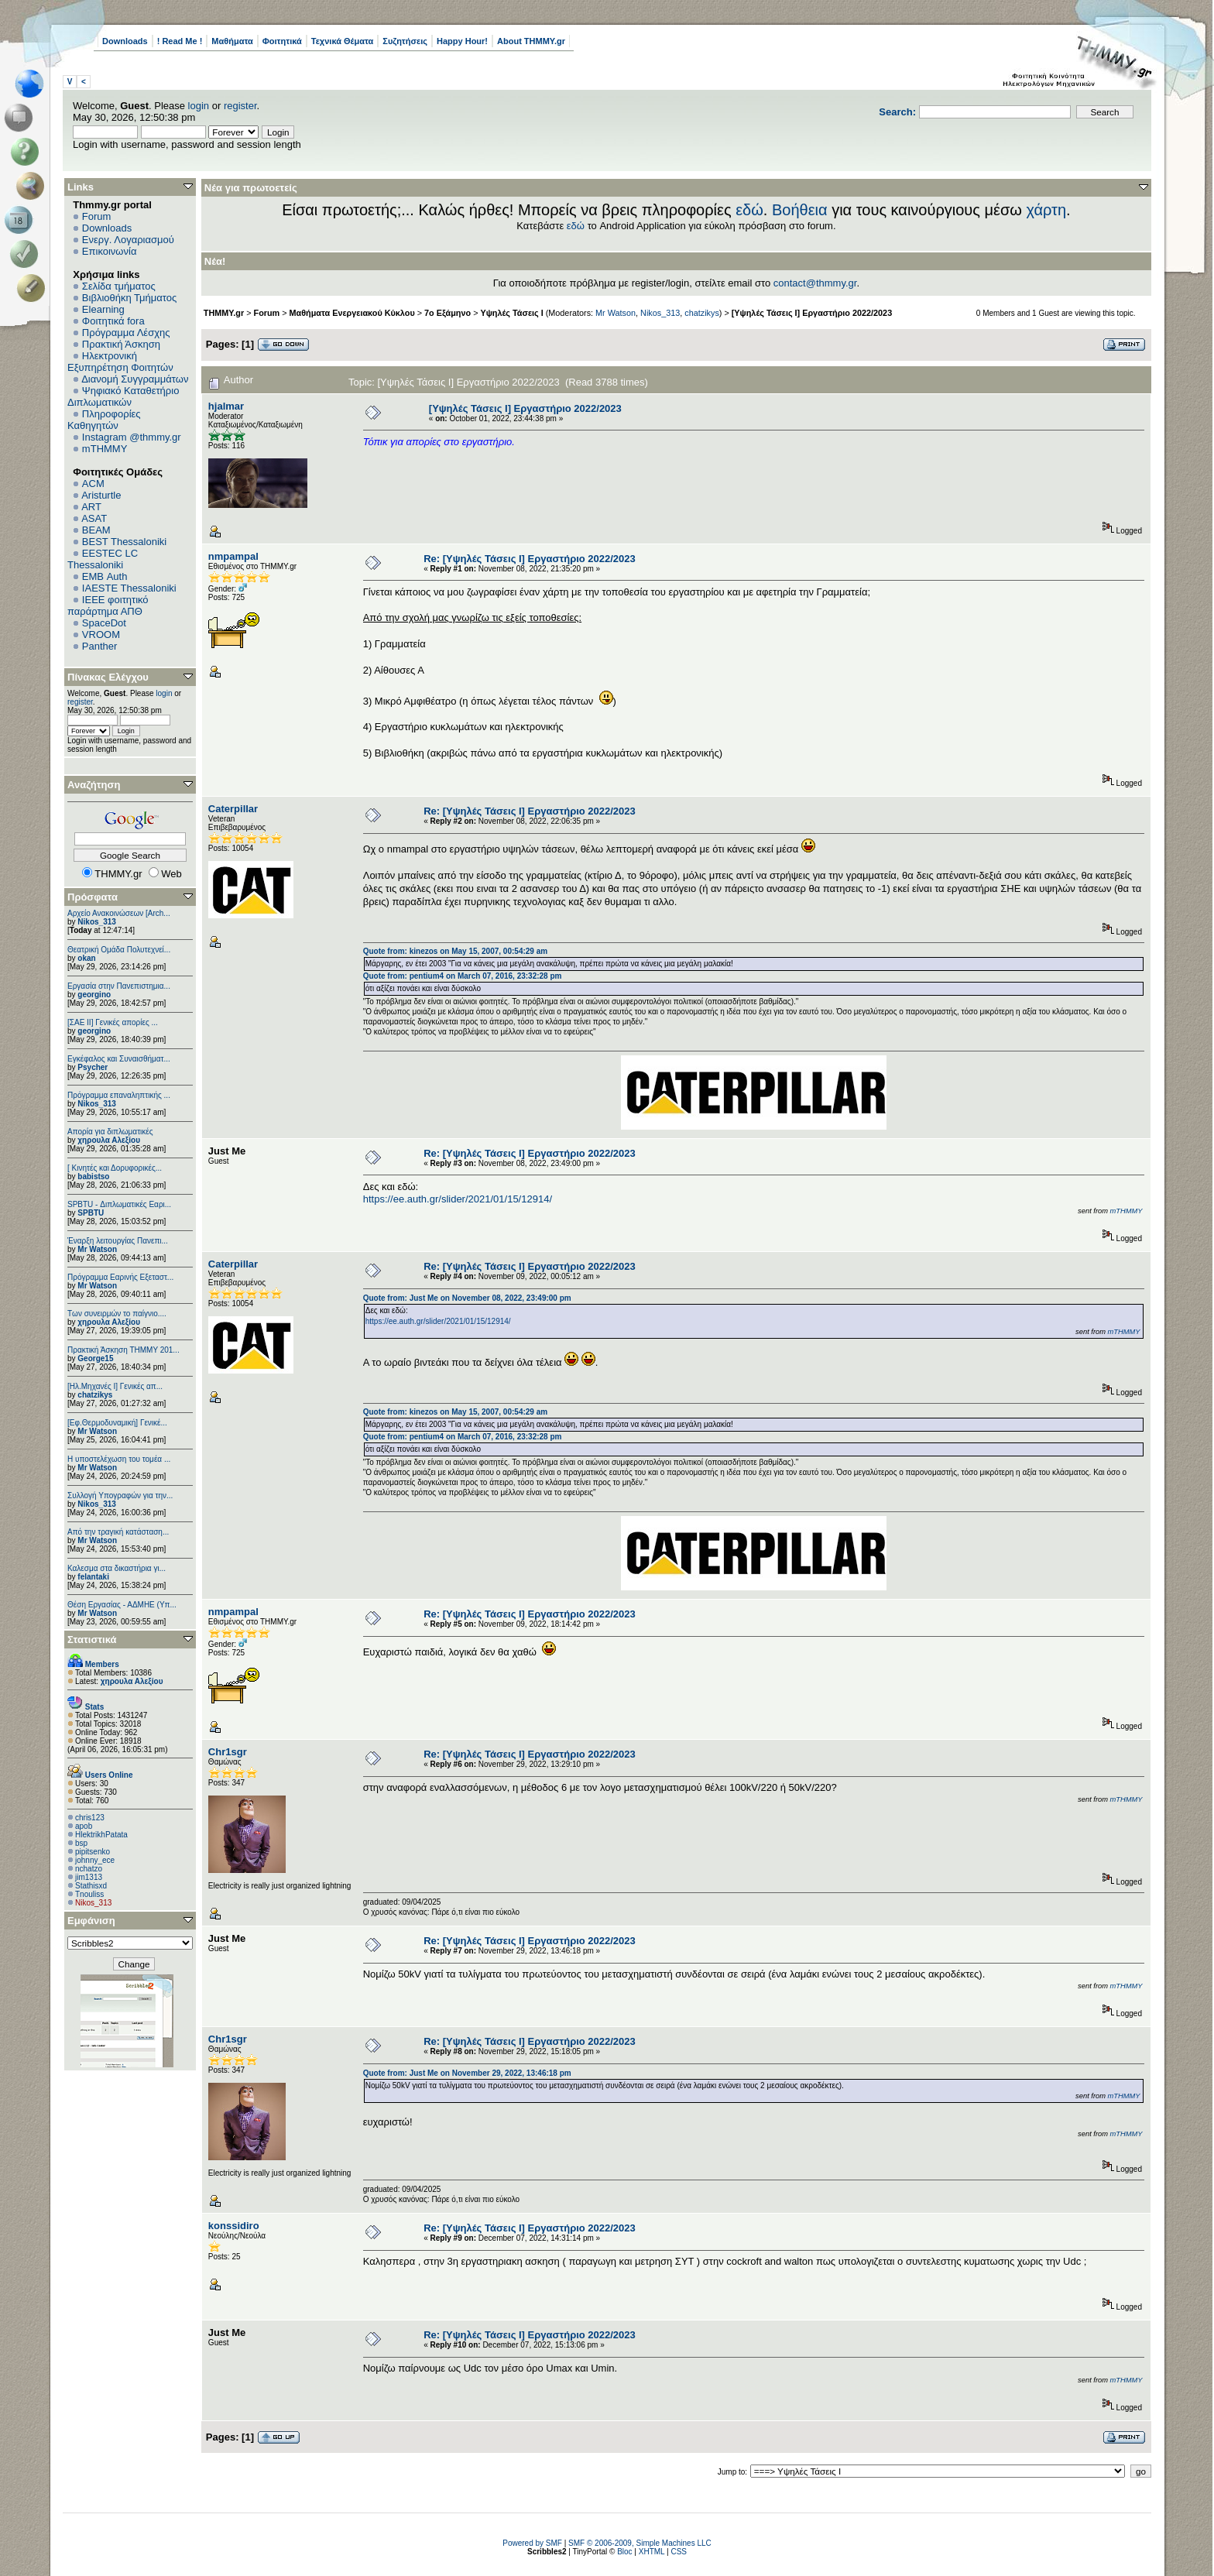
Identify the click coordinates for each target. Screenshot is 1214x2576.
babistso (93, 1176)
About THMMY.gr (531, 41)
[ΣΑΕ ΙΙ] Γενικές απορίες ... (112, 1022)
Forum (96, 216)
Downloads (125, 41)
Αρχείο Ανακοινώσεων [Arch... (118, 913)
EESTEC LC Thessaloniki (102, 559)
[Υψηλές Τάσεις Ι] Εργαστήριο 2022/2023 (812, 312)
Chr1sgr (227, 1752)
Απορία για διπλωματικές (110, 1131)
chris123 (90, 1817)
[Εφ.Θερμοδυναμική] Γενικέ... (117, 1422)
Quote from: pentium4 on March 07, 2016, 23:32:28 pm (462, 976)
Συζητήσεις (404, 41)
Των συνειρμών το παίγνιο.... (116, 1313)
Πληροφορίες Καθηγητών (104, 419)
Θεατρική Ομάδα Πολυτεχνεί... (118, 949)
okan (86, 958)
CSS (678, 2551)
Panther (100, 646)
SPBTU (90, 1213)
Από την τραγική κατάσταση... (118, 1532)
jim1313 (88, 1877)
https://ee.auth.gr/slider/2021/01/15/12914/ (457, 1199)
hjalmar (226, 406)
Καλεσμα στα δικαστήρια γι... (116, 1568)
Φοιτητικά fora (113, 321)
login (198, 105)
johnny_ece (95, 1860)
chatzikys (94, 1395)
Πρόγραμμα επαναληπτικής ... (118, 1095)
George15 (95, 1358)
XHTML (652, 2551)
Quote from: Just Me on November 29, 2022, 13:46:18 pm (467, 2073)
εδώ (749, 209)
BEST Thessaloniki (124, 541)
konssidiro (233, 2225)
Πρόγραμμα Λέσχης (126, 332)
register (240, 105)
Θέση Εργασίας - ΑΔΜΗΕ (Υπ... (122, 1604)
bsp (81, 1843)
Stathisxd (91, 1885)
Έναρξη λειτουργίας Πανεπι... (117, 1241)
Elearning (103, 309)
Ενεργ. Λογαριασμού (128, 239)
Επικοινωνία (109, 251)
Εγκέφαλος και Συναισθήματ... (118, 1059)
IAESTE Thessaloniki (129, 588)
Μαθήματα (231, 41)
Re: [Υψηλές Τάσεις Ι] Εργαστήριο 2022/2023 (530, 558)
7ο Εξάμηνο (447, 312)
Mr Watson (97, 1249)
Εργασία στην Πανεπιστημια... (118, 986)
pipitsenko (92, 1851)
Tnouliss (89, 1894)
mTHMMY (105, 448)
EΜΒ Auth (105, 576)
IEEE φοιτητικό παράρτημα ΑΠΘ (108, 605)
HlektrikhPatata (101, 1834)
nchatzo (88, 1868)
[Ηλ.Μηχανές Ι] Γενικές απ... (115, 1386)
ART (91, 507)
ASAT (94, 518)
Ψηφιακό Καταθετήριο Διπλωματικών (123, 396)
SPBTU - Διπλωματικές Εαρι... (119, 1204)
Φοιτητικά (282, 41)
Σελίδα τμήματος (119, 286)
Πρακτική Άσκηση (121, 344)
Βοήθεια (800, 209)
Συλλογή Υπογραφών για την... (120, 1495)
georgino (94, 994)
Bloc (624, 2551)
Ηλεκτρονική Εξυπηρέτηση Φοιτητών (120, 361)
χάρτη (1046, 209)
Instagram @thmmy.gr (131, 437)
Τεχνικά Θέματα (342, 41)
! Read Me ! (180, 41)
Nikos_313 (96, 922)
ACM (93, 483)
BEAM (96, 530)
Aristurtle (101, 495)
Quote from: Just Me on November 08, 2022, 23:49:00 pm (467, 1298)
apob (83, 1826)
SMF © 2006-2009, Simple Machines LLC (640, 2543)
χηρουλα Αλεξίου (108, 1140)
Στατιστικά (92, 1639)
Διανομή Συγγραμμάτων (134, 379)
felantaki (93, 1577)
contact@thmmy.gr (815, 283)
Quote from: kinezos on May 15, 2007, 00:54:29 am (455, 951)
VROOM (101, 634)
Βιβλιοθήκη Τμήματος (129, 298)
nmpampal (233, 556)
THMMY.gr (224, 312)
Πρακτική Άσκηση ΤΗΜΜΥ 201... (123, 1350)
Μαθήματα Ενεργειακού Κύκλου (352, 312)
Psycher (92, 1067)
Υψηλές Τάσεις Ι (511, 312)
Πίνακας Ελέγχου (108, 677)
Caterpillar (233, 809)
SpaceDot (104, 623)
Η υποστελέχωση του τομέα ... (118, 1459)
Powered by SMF (532, 2543)
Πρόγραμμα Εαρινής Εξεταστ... (120, 1277)
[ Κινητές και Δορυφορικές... (114, 1168)
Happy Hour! (462, 41)
